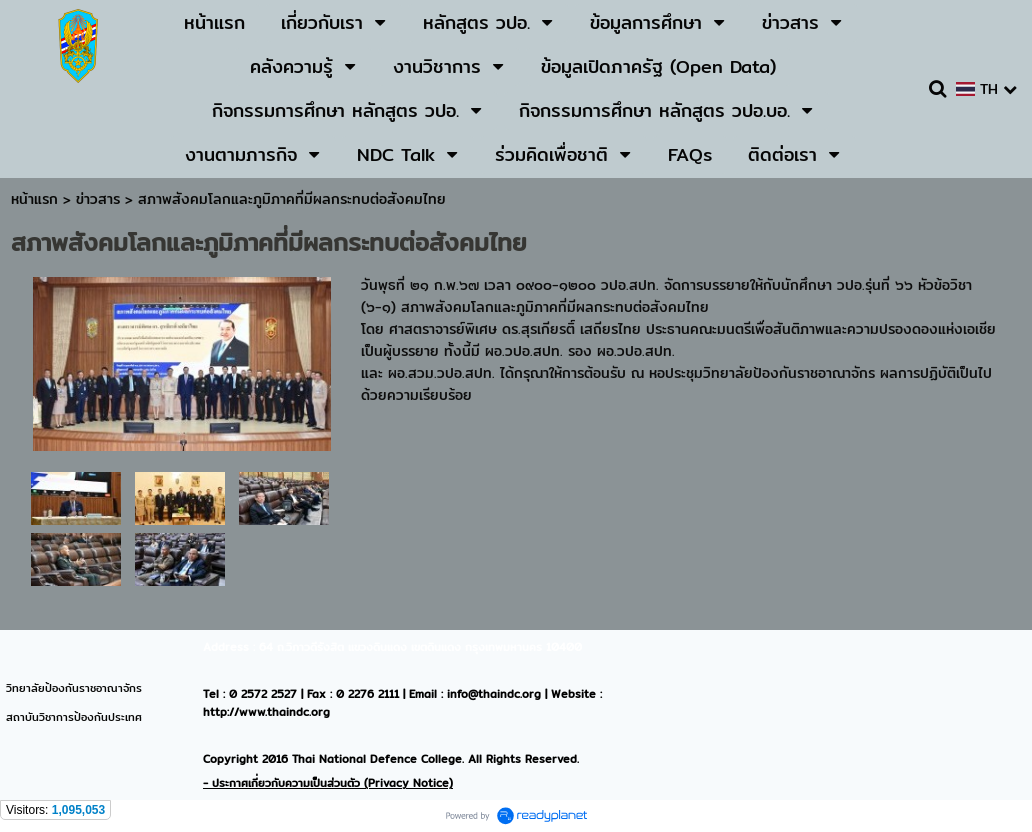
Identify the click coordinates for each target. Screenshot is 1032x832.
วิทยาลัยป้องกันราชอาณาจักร (74, 688)
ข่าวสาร (100, 199)
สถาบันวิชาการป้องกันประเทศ (74, 717)
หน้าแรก (34, 199)
